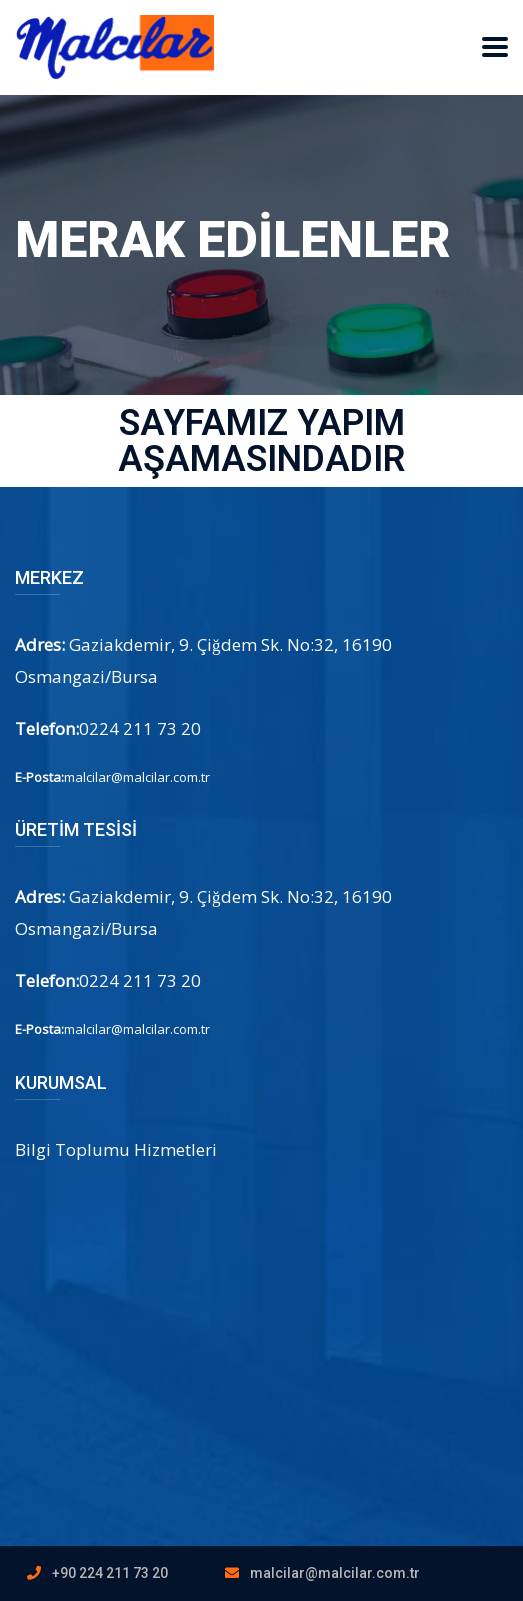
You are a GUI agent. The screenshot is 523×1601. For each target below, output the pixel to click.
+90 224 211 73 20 (110, 1573)
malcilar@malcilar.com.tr (335, 1573)
